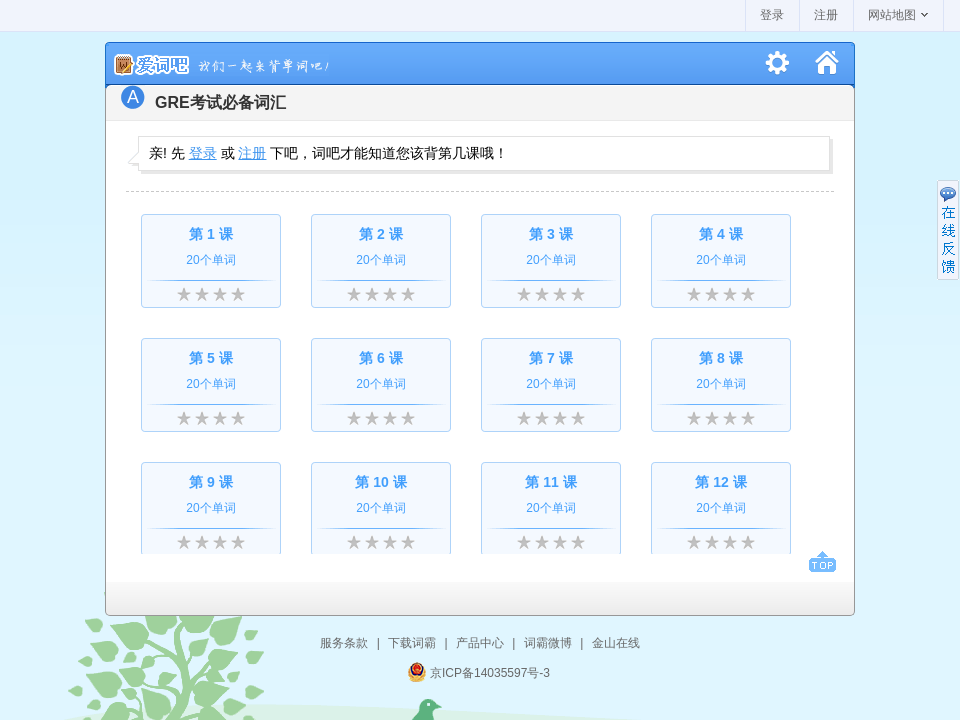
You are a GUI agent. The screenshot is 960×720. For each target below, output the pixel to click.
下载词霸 (412, 643)
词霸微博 (548, 643)
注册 (826, 15)
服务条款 (344, 643)
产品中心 (480, 643)
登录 (772, 15)
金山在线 (616, 643)
